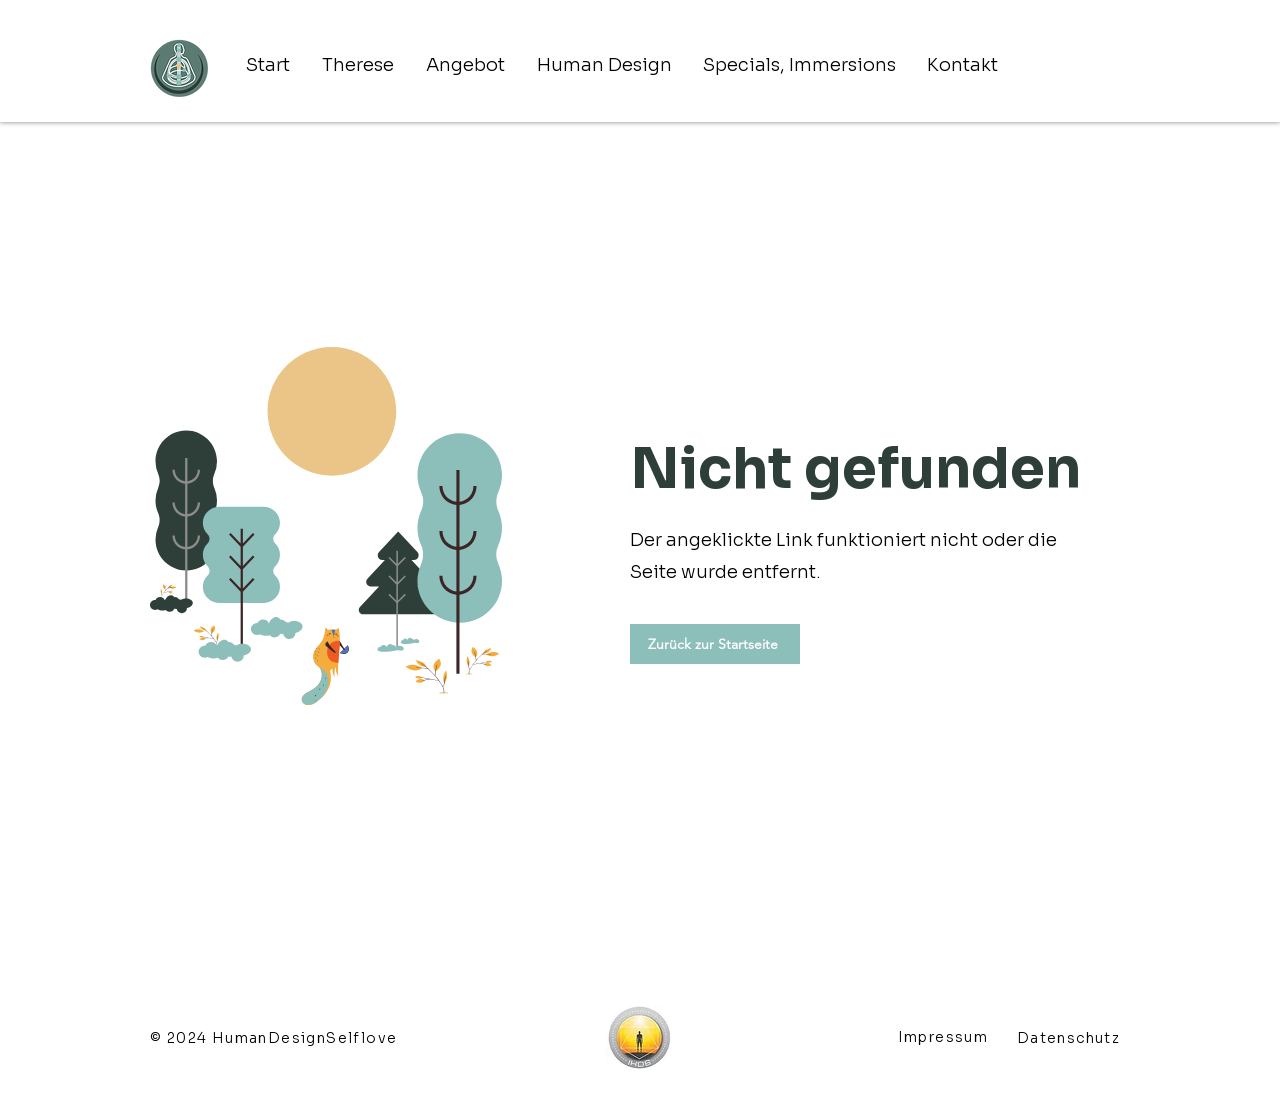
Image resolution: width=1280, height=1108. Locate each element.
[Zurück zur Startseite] (715, 644)
